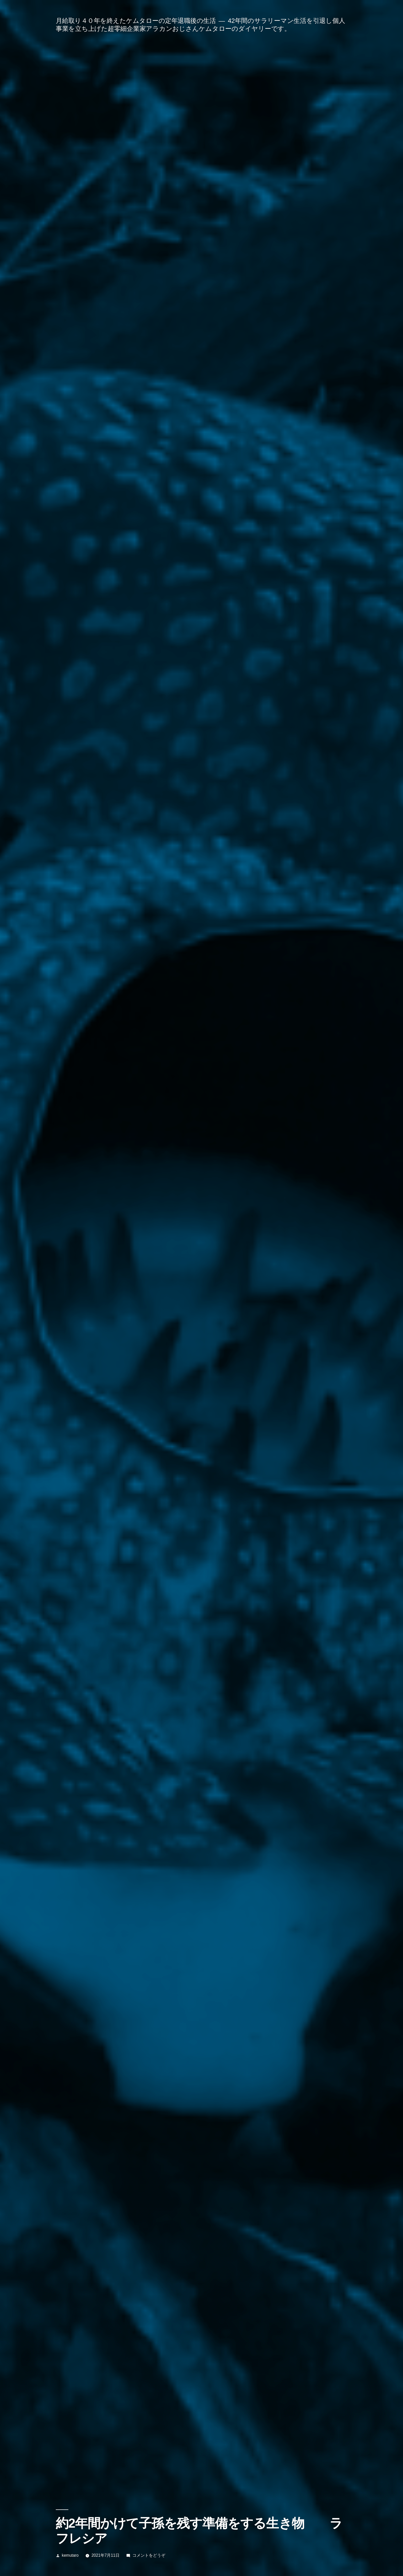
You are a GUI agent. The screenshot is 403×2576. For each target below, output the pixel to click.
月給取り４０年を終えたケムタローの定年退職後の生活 (136, 20)
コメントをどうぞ (148, 2555)
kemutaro (70, 2555)
